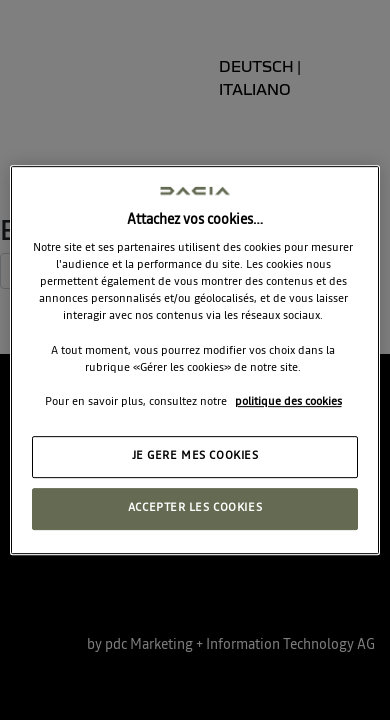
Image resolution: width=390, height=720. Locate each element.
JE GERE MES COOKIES (195, 456)
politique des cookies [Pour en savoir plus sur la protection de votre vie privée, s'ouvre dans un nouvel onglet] (288, 402)
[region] (195, 360)
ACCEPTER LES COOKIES (195, 508)
